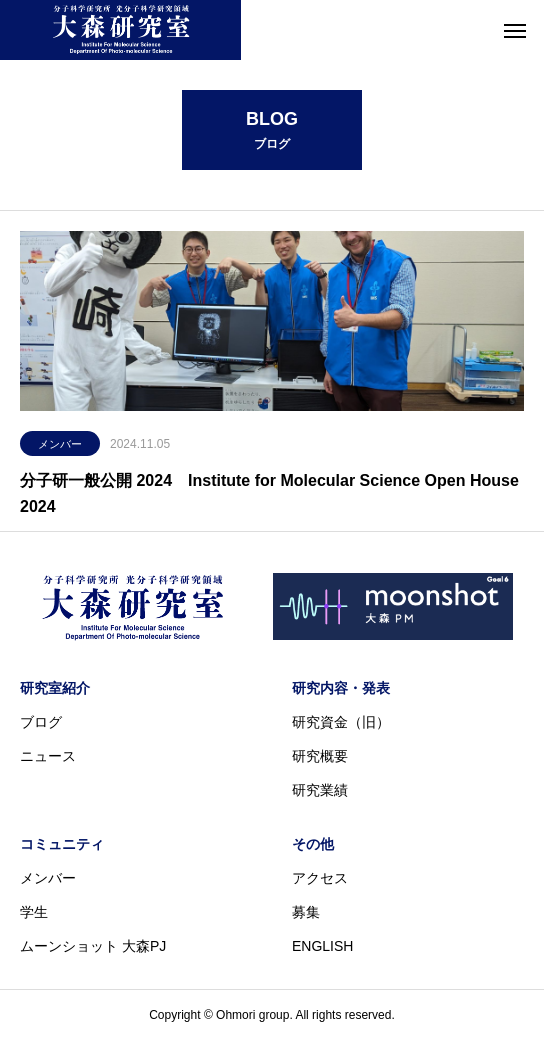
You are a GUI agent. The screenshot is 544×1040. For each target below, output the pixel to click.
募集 (306, 912)
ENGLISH (322, 946)
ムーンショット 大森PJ (93, 946)
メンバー (60, 444)
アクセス (320, 878)
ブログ (41, 722)
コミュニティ (62, 844)
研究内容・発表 (341, 688)
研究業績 (320, 790)
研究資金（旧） (341, 722)
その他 (313, 844)
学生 (34, 912)
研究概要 (320, 756)
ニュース (48, 756)
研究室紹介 (55, 688)
